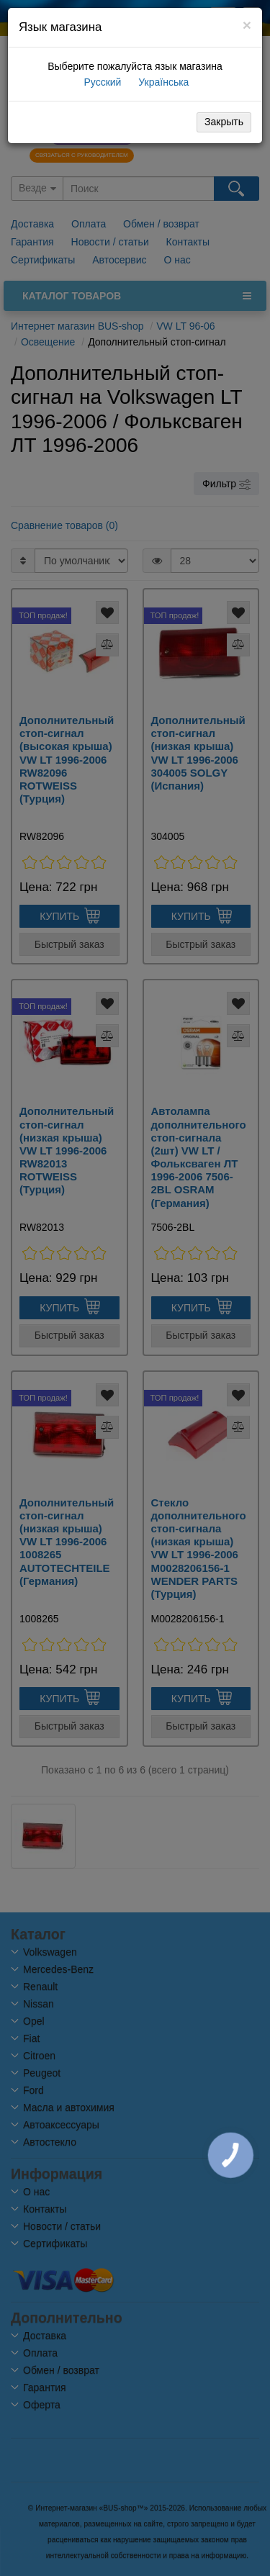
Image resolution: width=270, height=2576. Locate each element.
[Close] (247, 24)
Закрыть (223, 121)
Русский (101, 82)
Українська (162, 82)
